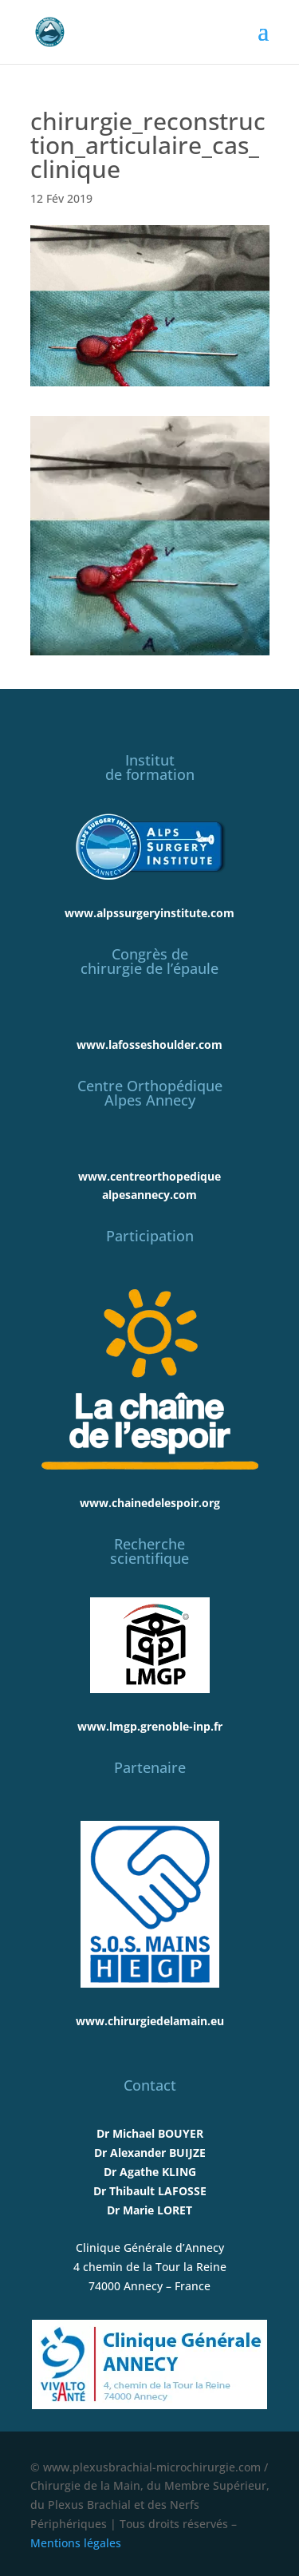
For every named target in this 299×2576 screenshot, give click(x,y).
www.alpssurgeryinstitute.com (149, 912)
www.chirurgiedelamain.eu (150, 2020)
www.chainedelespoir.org (150, 1502)
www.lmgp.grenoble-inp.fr (149, 1726)
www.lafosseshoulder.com (149, 1044)
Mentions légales (75, 2542)
